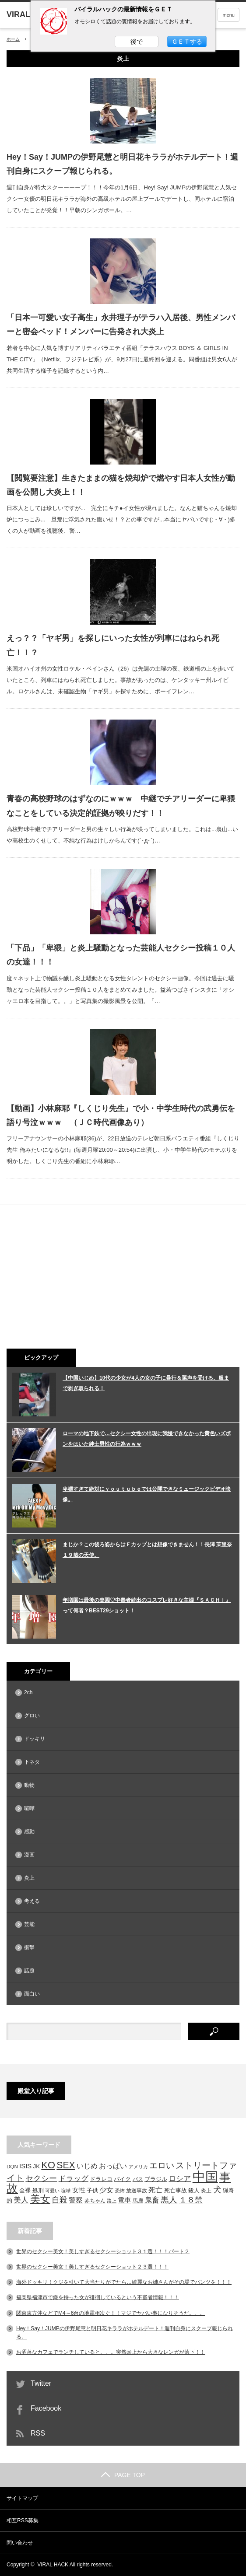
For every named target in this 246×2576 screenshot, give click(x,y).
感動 (29, 1831)
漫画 (29, 1855)
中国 (205, 2176)
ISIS (25, 2166)
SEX (65, 2165)
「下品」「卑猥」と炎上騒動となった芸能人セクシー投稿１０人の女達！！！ (121, 955)
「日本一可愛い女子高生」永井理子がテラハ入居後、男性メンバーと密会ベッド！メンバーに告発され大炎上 (121, 324)
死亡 (155, 2190)
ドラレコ (101, 2179)
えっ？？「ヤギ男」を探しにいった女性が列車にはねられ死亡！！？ (113, 645)
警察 (76, 2200)
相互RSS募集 (23, 2520)
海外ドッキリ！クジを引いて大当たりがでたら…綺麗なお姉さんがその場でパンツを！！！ (124, 2282)
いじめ (87, 2166)
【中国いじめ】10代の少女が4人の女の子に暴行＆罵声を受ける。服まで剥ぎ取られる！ (146, 1383)
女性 (78, 2190)
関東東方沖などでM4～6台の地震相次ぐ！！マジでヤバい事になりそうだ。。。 (110, 2313)
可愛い (52, 2190)
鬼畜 (151, 2199)
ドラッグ (73, 2178)
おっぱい (113, 2166)
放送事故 (136, 2190)
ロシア (180, 2178)
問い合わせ (20, 2543)
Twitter (41, 2383)
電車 (124, 2200)
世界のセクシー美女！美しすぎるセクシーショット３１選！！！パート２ (103, 2251)
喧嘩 (29, 1808)
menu (228, 14)
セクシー (41, 2178)
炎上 (29, 1878)
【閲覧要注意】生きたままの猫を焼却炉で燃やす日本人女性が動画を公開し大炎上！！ (121, 485)
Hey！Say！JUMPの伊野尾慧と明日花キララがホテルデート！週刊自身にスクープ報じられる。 (122, 164)
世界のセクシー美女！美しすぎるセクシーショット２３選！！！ (92, 2267)
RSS (38, 2433)
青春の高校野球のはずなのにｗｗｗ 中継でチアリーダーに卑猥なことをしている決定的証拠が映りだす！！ (121, 805)
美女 (40, 2199)
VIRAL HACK (52, 2565)
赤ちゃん (94, 2200)
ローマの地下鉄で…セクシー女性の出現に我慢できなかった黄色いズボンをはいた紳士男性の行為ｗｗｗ (147, 1438)
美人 (21, 2199)
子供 (92, 2190)
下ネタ (32, 1762)
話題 (29, 1971)
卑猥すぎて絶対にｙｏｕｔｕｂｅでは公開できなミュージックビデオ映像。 (147, 1494)
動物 (29, 1785)
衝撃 (29, 1947)
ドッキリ (34, 1739)
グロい (32, 1716)
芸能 (29, 1924)
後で (136, 41)
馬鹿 (138, 2200)
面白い (32, 1994)
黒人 (169, 2199)
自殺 (59, 2199)
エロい (161, 2165)
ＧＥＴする (187, 41)
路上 (111, 2200)
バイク (122, 2179)
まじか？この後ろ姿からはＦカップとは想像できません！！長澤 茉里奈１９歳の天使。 (147, 1549)
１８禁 (191, 2199)
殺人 (194, 2191)
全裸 (25, 2190)
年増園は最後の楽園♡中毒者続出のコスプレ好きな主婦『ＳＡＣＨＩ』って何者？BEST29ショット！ (147, 1605)
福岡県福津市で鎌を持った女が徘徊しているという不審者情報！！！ (97, 2297)
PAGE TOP (123, 2474)
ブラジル (155, 2179)
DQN (12, 2166)
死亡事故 (175, 2190)
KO (48, 2165)
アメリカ (138, 2166)
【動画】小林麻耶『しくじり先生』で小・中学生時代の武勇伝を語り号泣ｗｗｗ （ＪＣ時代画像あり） (121, 1115)
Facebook (46, 2408)
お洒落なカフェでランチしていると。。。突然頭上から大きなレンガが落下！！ (110, 2352)
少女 (106, 2190)
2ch (28, 1692)
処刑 (38, 2191)
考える (32, 1901)
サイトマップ (22, 2498)
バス (138, 2179)
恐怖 (120, 2190)
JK (36, 2166)
